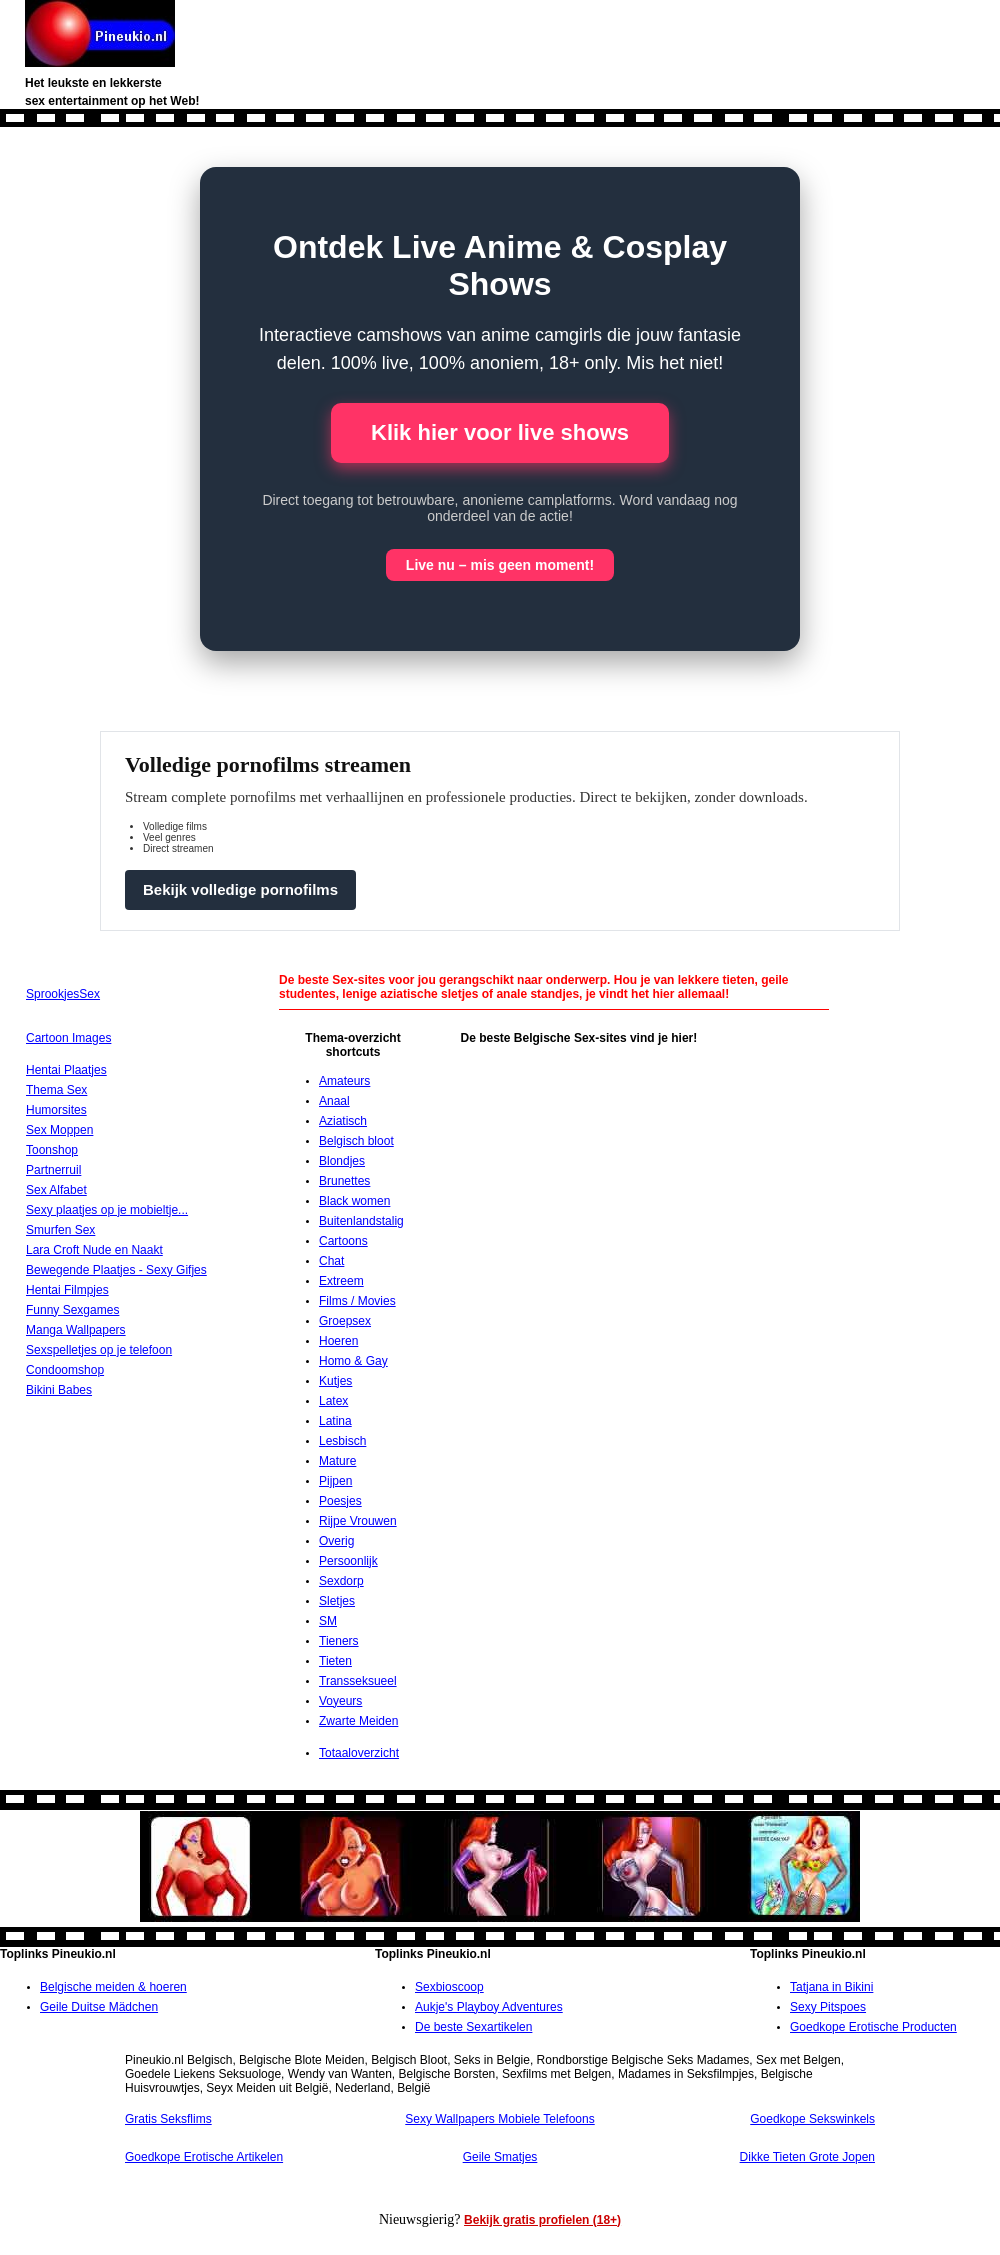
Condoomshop (65, 1370)
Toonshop (52, 1150)
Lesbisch (342, 1441)
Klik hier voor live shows (500, 432)
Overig (336, 1541)
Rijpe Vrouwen (358, 1521)
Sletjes (337, 1601)
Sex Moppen (59, 1130)
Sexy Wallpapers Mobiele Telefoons (499, 2119)
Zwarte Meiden (358, 1721)
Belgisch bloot (356, 1141)
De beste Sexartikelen (473, 2027)
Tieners (339, 1641)
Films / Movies (357, 1301)
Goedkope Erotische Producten (873, 2027)
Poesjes (340, 1501)
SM (328, 1621)
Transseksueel (358, 1681)
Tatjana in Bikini (831, 1987)
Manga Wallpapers (76, 1330)
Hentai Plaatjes (66, 1070)
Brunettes (344, 1181)
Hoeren (338, 1341)
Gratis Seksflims (168, 2119)
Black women (354, 1201)
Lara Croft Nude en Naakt (94, 1250)
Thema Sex (56, 1090)
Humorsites (56, 1110)
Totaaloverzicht (359, 1753)
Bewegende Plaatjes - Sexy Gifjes (116, 1270)
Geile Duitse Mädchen (99, 2007)
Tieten (335, 1661)
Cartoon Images (68, 1038)
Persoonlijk (348, 1561)
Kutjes (335, 1381)
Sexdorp (341, 1581)
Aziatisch (343, 1121)
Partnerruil (53, 1170)
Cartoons (343, 1241)
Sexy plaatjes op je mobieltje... (107, 1210)
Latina (335, 1421)
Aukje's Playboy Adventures (489, 2007)
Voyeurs (340, 1701)
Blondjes (342, 1161)
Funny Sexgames (72, 1310)
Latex (333, 1401)
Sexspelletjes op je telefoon (99, 1350)
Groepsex (345, 1321)
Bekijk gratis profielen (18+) (542, 2220)
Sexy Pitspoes (828, 2007)
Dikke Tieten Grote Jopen (807, 2157)
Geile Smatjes (500, 2157)
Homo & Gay (353, 1361)
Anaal (334, 1101)
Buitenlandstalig (361, 1221)
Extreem (341, 1281)
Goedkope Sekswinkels (812, 2119)
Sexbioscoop (449, 1987)
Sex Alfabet (56, 1190)
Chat (331, 1261)
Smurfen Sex (60, 1230)
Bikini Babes (59, 1390)
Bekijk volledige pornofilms (240, 889)
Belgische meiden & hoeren (113, 1987)
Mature (337, 1461)
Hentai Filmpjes (67, 1290)
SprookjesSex (63, 994)
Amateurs (344, 1081)
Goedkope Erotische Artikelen (204, 2157)
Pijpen (335, 1481)
